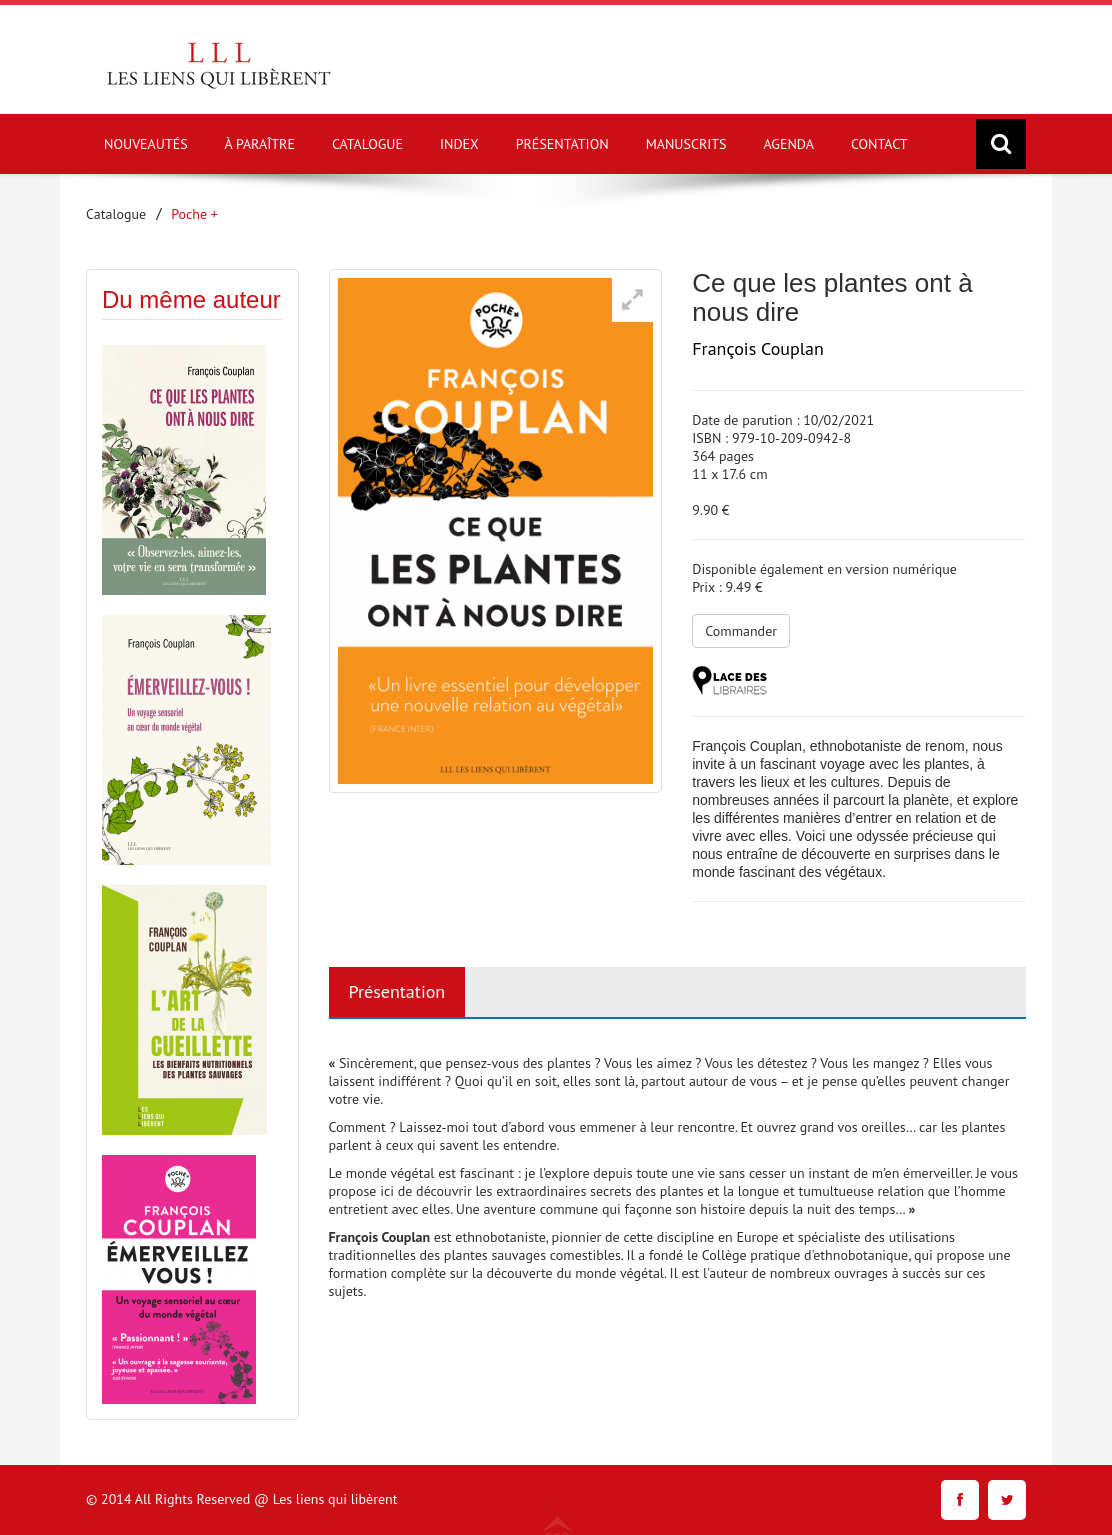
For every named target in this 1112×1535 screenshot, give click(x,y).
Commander (741, 631)
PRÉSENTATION (562, 144)
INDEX (459, 144)
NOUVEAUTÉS (146, 144)
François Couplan (758, 348)
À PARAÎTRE (260, 144)
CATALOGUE (367, 144)
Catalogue (116, 214)
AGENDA (789, 144)
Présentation (397, 991)
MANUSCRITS (686, 144)
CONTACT (879, 144)
